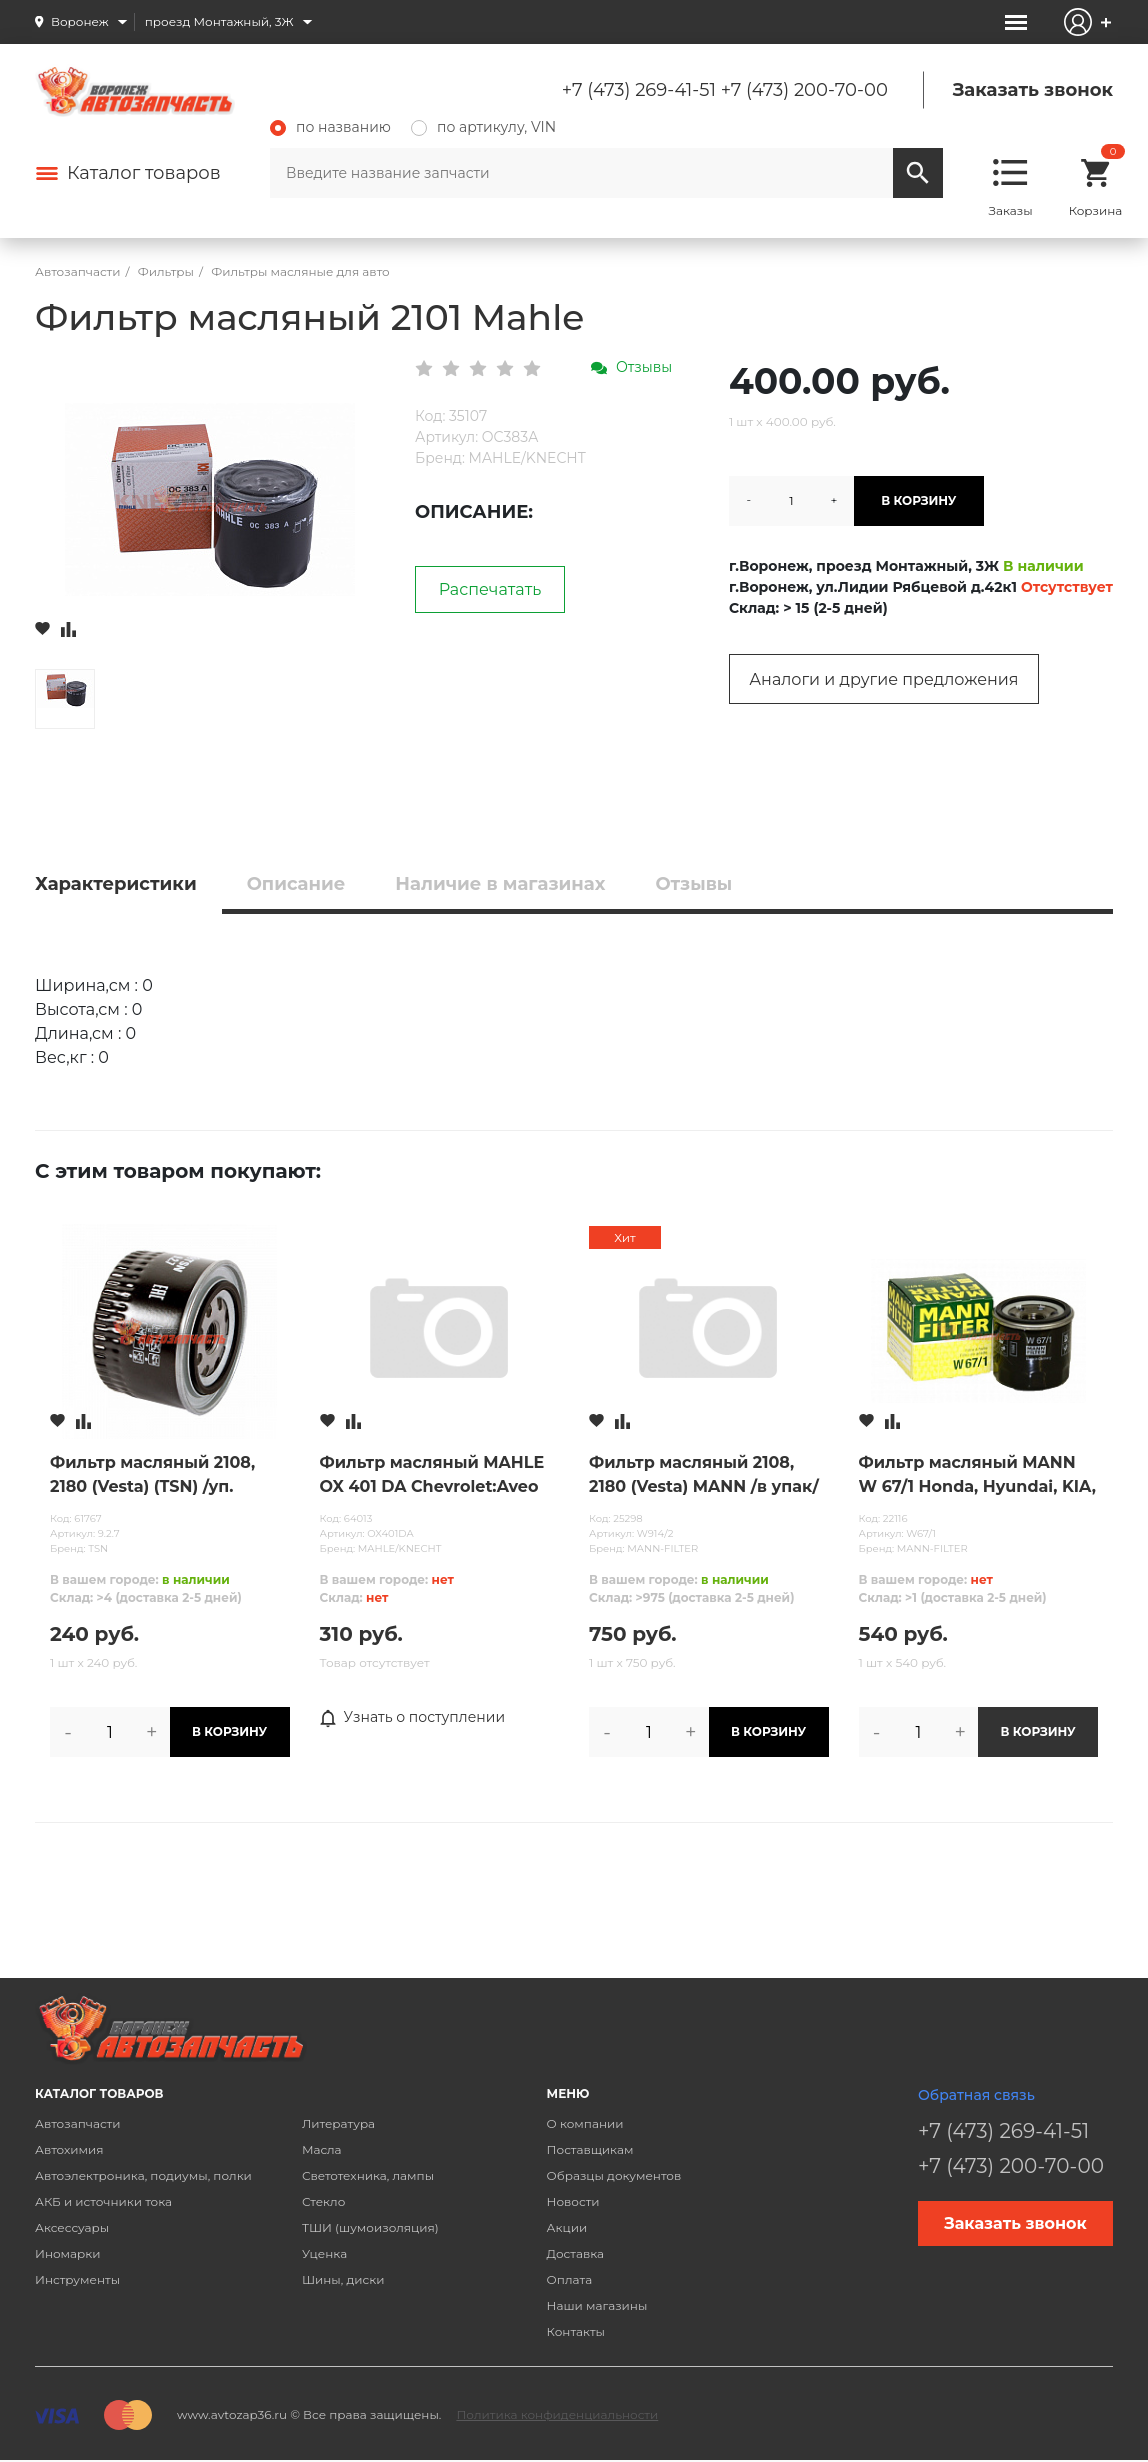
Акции (567, 2227)
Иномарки (68, 2253)
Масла (322, 2149)
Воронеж (80, 21)
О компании (585, 2123)
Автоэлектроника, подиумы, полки (143, 2175)
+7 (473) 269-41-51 (639, 90)
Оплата (570, 2279)
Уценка (324, 2253)
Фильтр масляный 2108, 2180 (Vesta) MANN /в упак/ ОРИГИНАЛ (704, 1476)
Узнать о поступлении (413, 1718)
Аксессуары (72, 2227)
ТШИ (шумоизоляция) (370, 2227)
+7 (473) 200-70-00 (804, 90)
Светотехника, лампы (368, 2175)
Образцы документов (614, 2175)
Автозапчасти (78, 2123)
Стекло (323, 2201)
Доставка (575, 2253)
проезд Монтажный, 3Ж (219, 21)
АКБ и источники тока (103, 2201)
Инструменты (77, 2279)
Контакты (576, 2331)
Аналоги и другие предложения (883, 679)
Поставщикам (590, 2149)
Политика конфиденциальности (557, 2414)
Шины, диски (343, 2279)
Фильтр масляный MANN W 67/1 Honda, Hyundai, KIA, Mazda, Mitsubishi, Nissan (977, 1476)
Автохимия (69, 2149)
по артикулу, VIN (483, 127)
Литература (338, 2123)
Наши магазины (597, 2305)
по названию (330, 127)
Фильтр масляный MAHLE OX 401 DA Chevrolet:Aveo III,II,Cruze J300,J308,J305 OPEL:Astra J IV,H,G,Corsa (432, 1476)
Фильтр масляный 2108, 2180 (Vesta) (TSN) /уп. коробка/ (152, 1476)
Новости (573, 2201)
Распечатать (490, 589)
